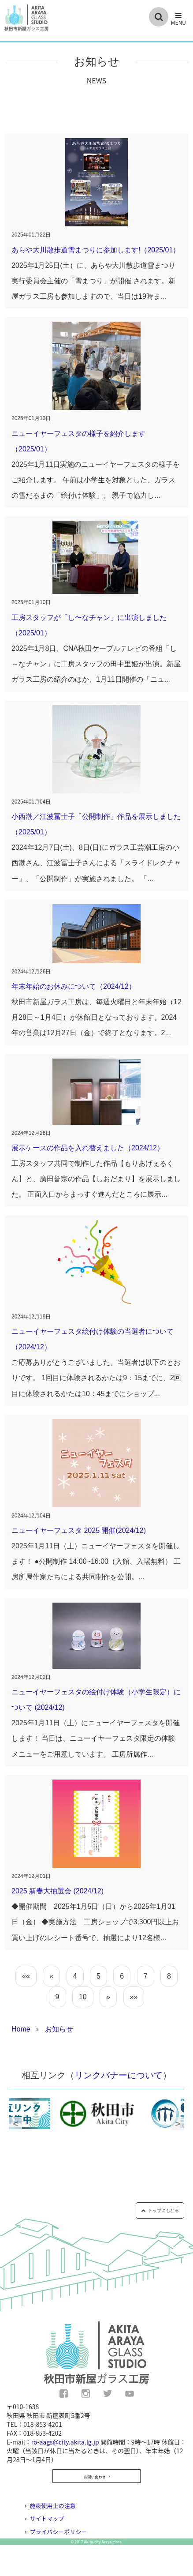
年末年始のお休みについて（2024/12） (73, 986)
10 (83, 1997)
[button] (178, 18)
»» (134, 1997)
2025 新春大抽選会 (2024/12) (57, 1891)
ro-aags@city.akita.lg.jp (65, 2441)
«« (26, 1976)
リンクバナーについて (118, 2075)
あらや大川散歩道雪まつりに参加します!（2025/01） (95, 250)
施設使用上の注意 (53, 2505)
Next (177, 2123)
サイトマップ (47, 2518)
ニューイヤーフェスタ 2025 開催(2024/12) (78, 1530)
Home (20, 2029)
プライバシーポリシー (58, 2531)
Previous (15, 2123)
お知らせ (59, 2029)
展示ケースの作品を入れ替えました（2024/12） (87, 1148)
